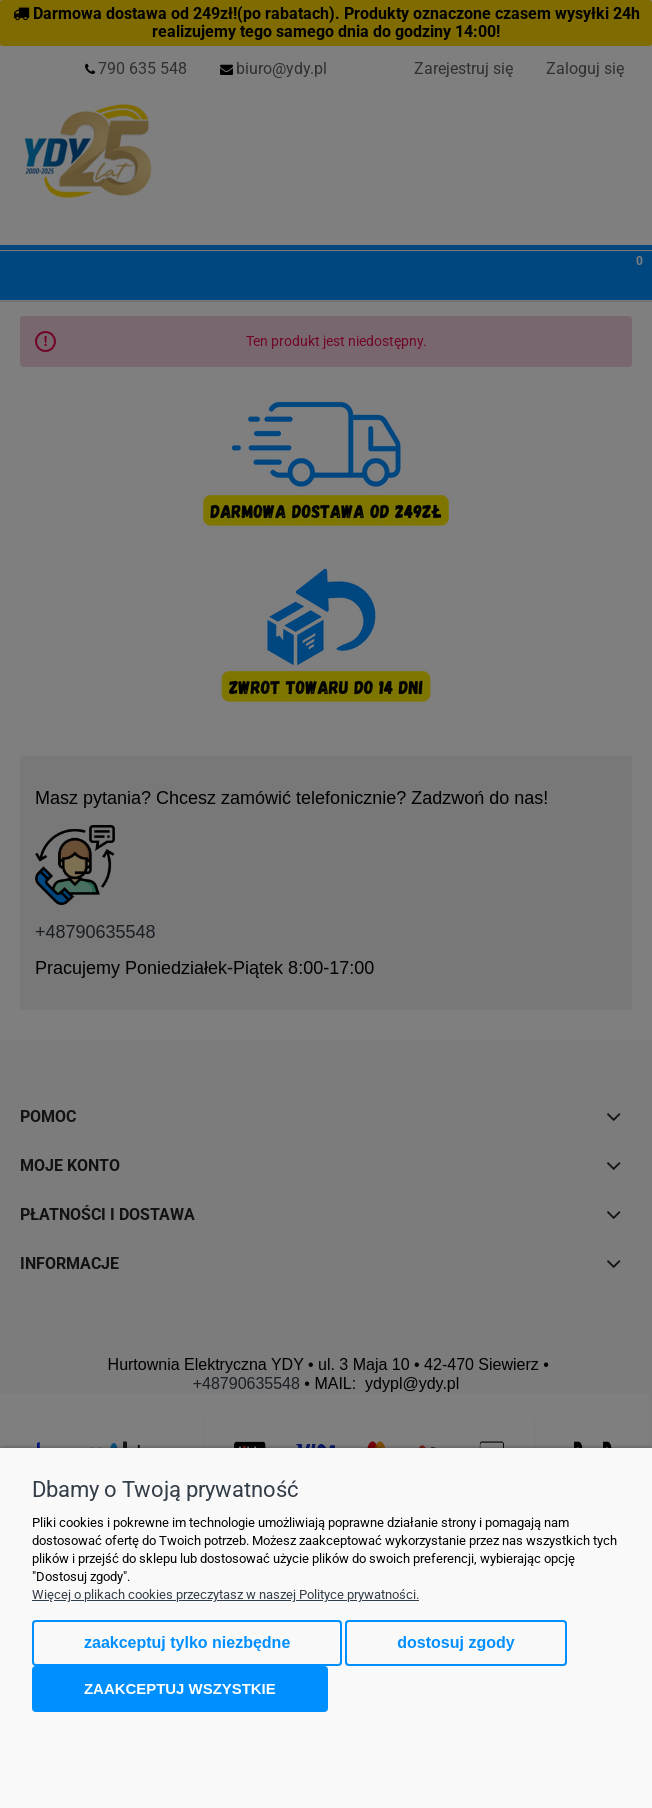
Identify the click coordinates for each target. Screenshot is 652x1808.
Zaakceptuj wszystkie (180, 1688)
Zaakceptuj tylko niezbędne (187, 1642)
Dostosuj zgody (455, 1642)
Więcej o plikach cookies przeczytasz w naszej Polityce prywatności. (225, 1594)
